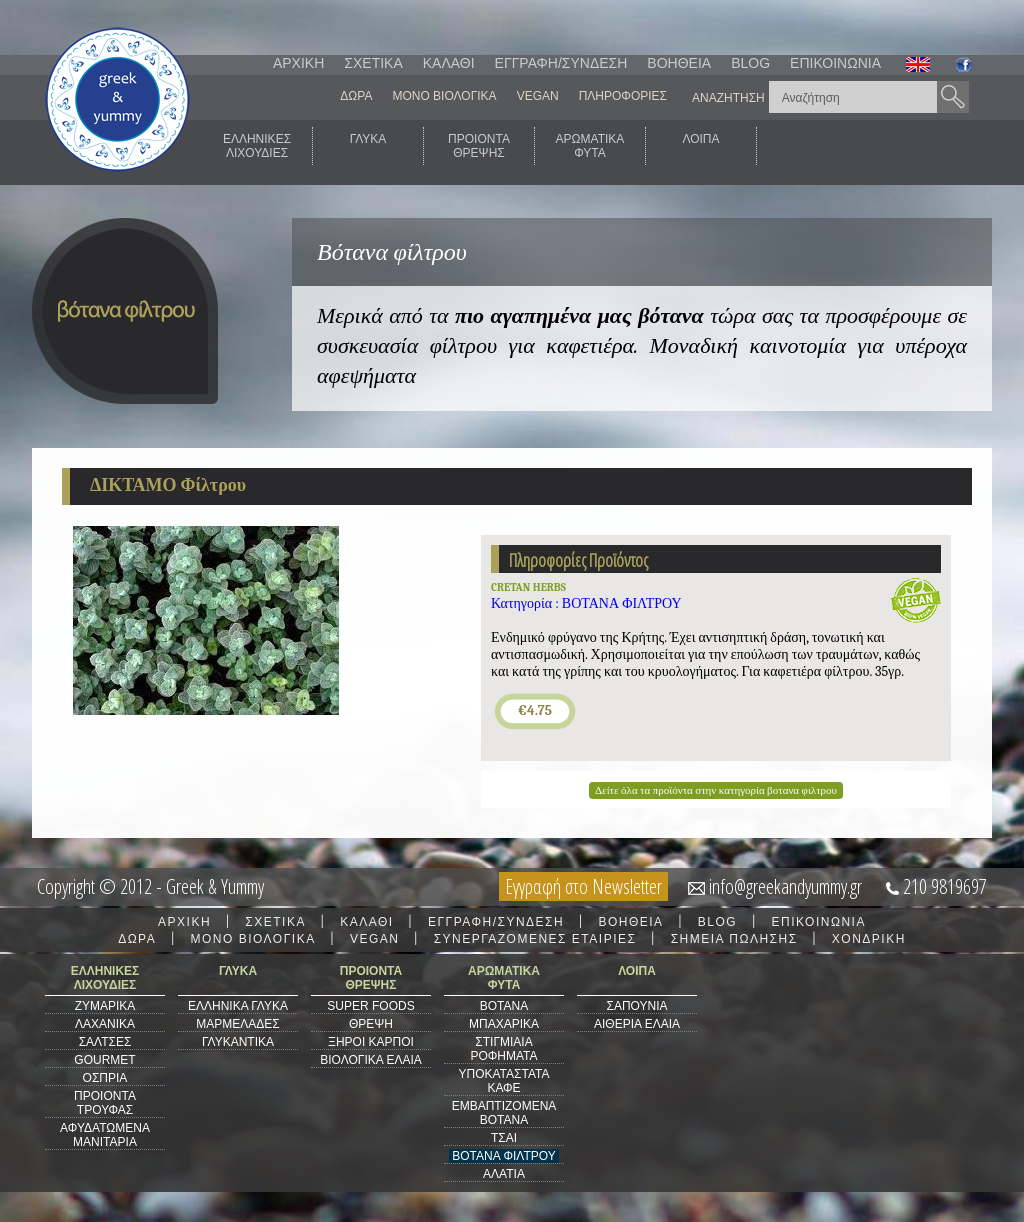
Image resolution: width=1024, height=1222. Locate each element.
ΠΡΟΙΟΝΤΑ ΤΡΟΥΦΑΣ (105, 1103)
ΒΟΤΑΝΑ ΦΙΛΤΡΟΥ (503, 1156)
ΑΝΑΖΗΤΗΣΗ (728, 98)
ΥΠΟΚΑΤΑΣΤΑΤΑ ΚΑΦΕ (504, 1081)
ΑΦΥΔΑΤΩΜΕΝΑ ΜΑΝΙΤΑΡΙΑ (105, 1135)
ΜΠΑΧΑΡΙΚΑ (504, 1024)
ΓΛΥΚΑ (368, 146)
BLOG (750, 63)
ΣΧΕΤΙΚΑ (373, 63)
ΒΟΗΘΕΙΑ (679, 63)
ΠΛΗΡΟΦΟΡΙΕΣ (623, 96)
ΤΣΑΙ (504, 1138)
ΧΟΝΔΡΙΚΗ (869, 939)
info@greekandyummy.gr (785, 886)
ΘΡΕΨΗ (371, 1024)
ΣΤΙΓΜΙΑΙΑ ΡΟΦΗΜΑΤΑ (503, 1049)
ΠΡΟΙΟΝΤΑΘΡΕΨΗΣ (479, 146)
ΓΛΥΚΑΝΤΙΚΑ (238, 1042)
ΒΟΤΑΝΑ (504, 1006)
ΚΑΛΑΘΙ (449, 63)
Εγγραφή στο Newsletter (583, 886)
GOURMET (104, 1060)
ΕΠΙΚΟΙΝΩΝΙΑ (835, 63)
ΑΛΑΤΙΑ (504, 1174)
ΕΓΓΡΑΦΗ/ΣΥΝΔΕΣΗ (561, 63)
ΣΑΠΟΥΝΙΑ (636, 1006)
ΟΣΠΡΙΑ (105, 1078)
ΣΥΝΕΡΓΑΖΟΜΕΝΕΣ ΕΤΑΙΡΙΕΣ (535, 939)
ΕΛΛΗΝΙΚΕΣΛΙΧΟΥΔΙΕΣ (257, 146)
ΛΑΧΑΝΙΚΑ (105, 1024)
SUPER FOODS (370, 1006)
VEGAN (538, 96)
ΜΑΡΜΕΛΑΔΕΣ (237, 1024)
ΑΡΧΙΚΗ (298, 63)
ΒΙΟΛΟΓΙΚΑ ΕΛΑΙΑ (371, 1060)
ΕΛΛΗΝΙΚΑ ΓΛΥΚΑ (238, 1006)
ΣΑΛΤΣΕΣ (105, 1042)
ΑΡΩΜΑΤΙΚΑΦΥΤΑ (590, 146)
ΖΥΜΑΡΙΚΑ (105, 1006)
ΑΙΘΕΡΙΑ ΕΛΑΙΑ (637, 1024)
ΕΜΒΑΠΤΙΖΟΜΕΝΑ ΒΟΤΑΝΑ (504, 1113)
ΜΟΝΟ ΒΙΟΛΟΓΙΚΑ (444, 96)
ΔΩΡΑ (356, 96)
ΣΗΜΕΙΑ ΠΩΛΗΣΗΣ (734, 939)
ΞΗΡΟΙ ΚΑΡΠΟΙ (371, 1042)
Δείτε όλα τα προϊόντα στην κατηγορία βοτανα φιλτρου (716, 790)
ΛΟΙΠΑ (700, 146)
